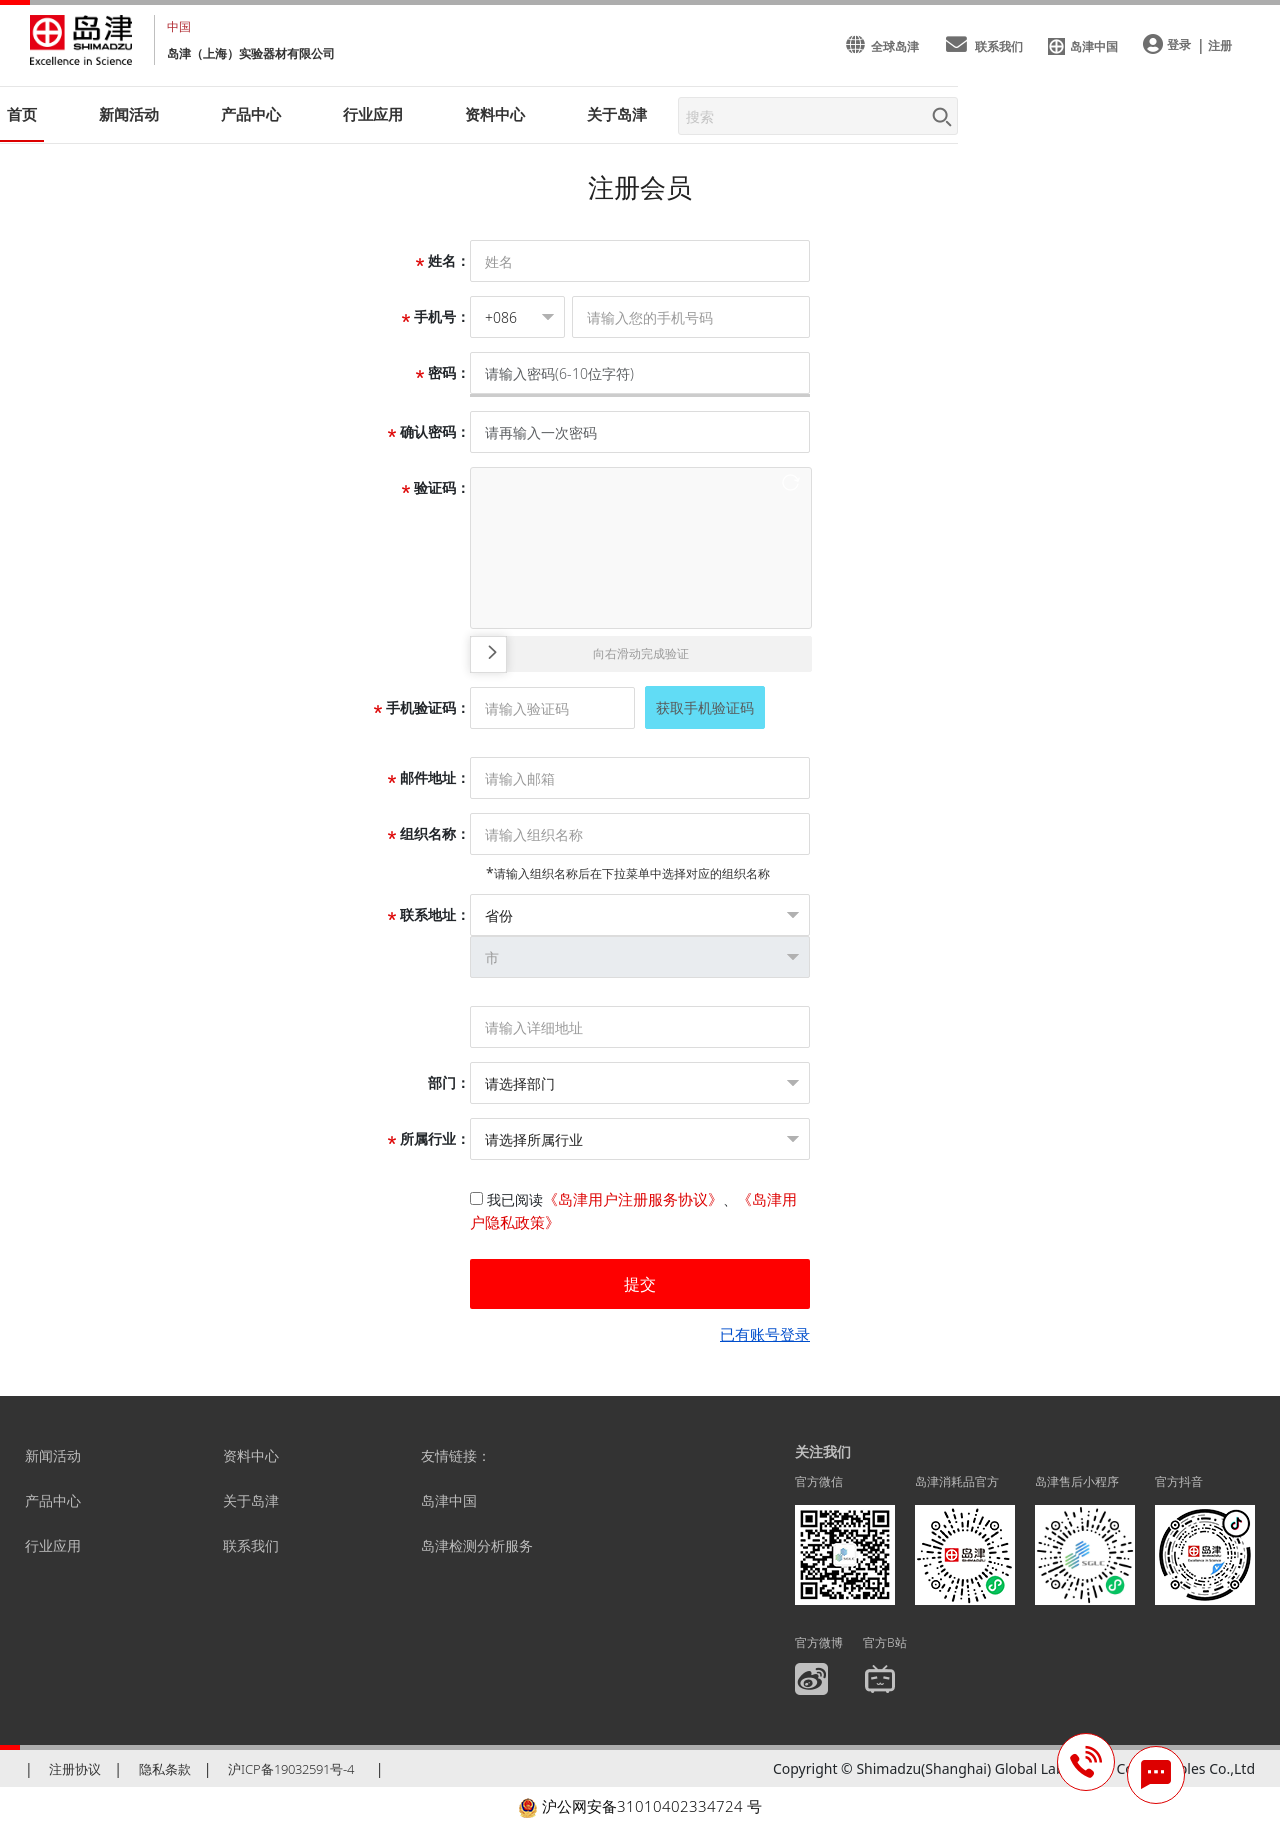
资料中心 (251, 1455)
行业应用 (53, 1545)
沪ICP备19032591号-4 (291, 1769)
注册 (1220, 45)
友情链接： (456, 1455)
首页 (22, 114)
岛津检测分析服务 (477, 1545)
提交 (640, 1284)
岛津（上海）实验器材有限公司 (251, 53)
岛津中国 (449, 1500)
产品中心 (53, 1500)
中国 (179, 26)
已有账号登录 (765, 1334)
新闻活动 (129, 114)
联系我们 (251, 1545)
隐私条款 (165, 1769)
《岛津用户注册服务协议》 (633, 1199)
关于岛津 (617, 114)
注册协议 (75, 1769)
